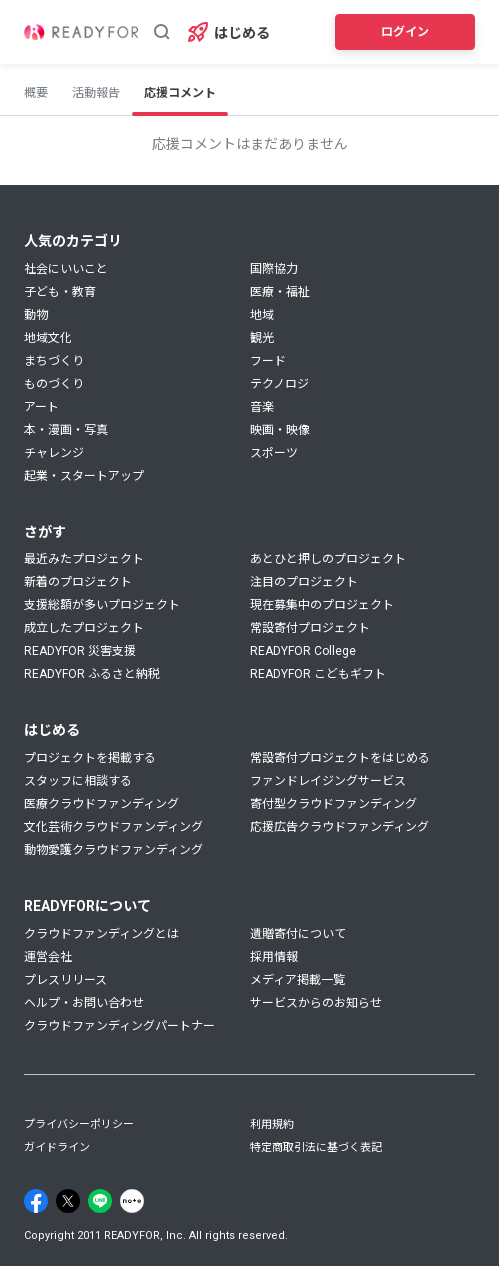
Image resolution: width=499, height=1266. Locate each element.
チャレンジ (54, 453)
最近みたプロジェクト (84, 559)
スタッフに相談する (78, 781)
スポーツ (274, 453)
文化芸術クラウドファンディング (113, 827)
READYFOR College (303, 651)
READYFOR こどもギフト (318, 674)
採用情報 (274, 957)
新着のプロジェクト (78, 582)
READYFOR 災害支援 (80, 651)
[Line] (100, 1201)
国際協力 (274, 269)
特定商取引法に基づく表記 (316, 1147)
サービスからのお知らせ (316, 1003)
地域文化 (48, 338)
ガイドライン (57, 1147)
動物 (36, 315)
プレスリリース (65, 980)
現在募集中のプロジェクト (322, 605)
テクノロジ (279, 384)
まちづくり (54, 361)
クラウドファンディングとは (101, 934)
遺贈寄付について (298, 934)
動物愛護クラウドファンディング (113, 850)
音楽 (262, 407)
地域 (262, 315)
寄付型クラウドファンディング (333, 804)
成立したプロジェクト (84, 628)
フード (268, 361)
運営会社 (48, 957)
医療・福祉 (280, 292)
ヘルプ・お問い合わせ (84, 1003)
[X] (68, 1201)
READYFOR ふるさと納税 (92, 674)
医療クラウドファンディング (101, 804)
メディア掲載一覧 (297, 980)
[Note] (132, 1201)
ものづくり (54, 384)
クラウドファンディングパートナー (119, 1026)
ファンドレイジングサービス (328, 781)
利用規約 (272, 1124)
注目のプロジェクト (304, 582)
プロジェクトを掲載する (90, 758)
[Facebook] (36, 1201)
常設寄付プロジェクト (310, 628)
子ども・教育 (60, 292)
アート (41, 407)
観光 (262, 338)
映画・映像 (280, 430)
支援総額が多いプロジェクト (102, 605)
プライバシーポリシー (79, 1124)
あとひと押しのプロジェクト (328, 559)
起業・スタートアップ (84, 476)
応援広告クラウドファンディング (339, 827)
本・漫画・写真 (66, 430)
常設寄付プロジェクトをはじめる (340, 758)
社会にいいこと (66, 269)
